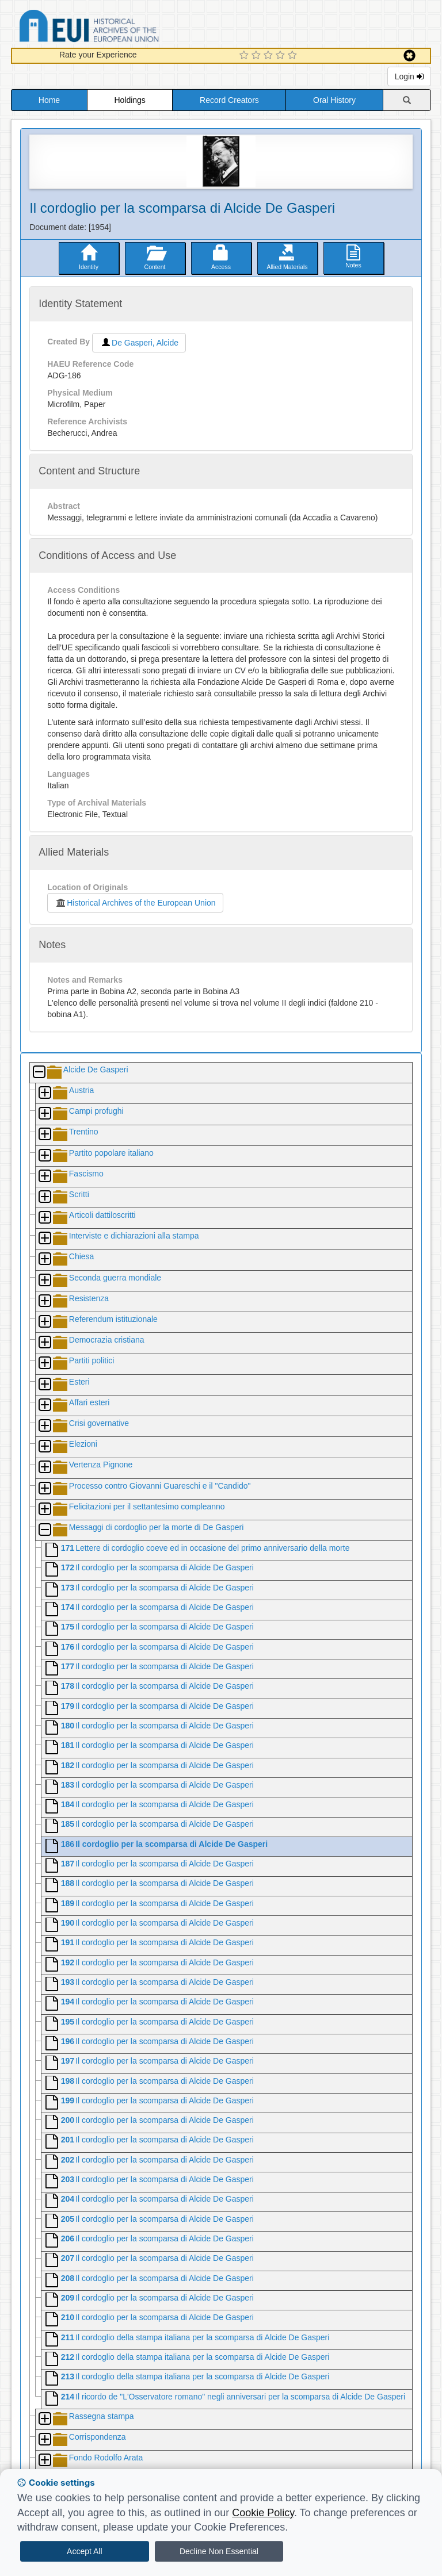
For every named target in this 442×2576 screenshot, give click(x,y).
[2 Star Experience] (258, 56)
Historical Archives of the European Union (135, 902)
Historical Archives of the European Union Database (121, 28)
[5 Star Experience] (294, 56)
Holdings (129, 100)
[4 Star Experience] (282, 56)
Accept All (84, 2551)
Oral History (334, 100)
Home (49, 100)
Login (409, 76)
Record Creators (229, 100)
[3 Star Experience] (270, 56)
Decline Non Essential (219, 2551)
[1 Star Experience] (245, 56)
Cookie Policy (263, 2512)
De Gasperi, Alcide (139, 342)
